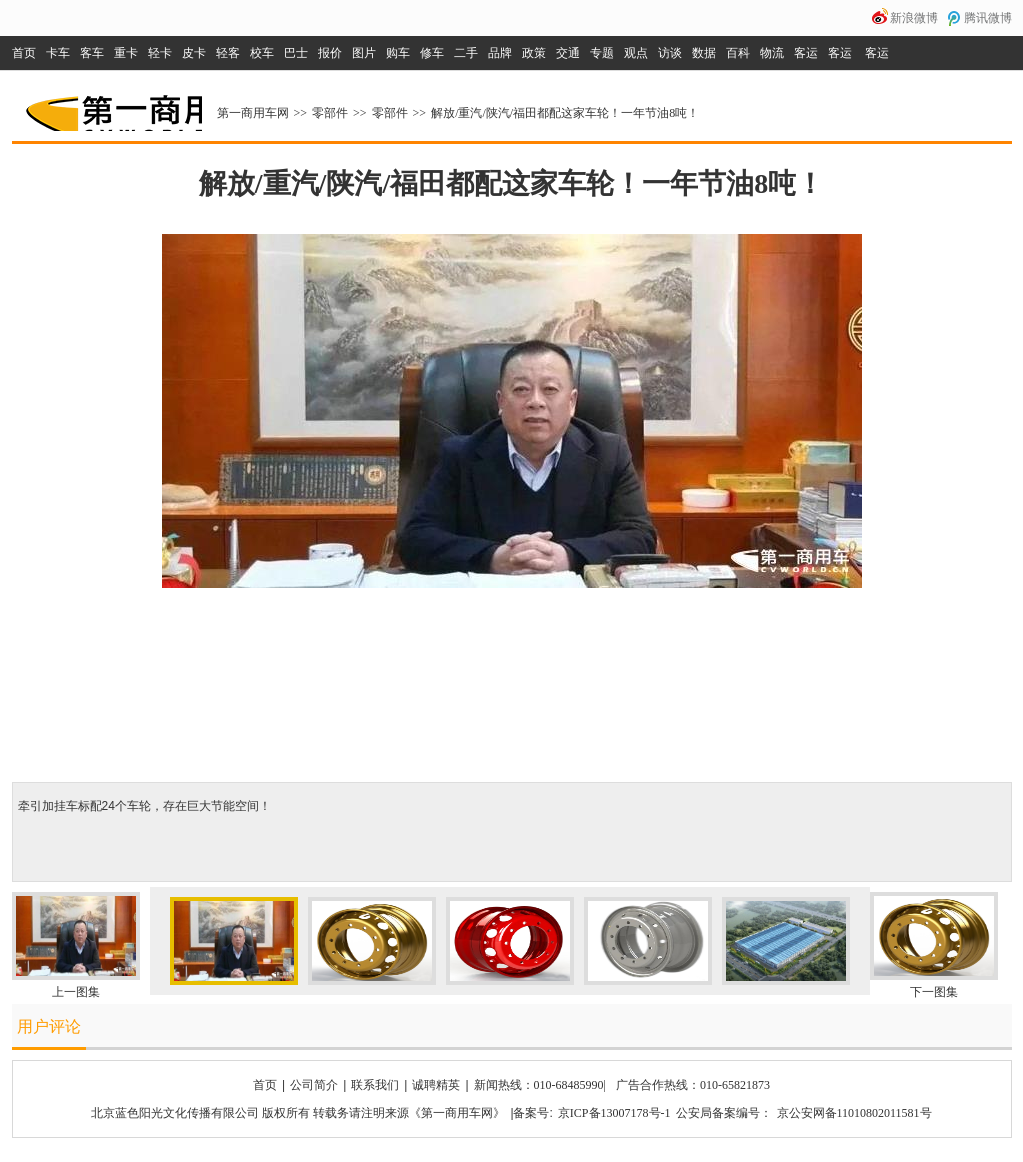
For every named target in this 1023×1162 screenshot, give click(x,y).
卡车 (58, 53)
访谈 (670, 53)
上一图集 (76, 992)
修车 (432, 53)
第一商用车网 (112, 106)
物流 (772, 53)
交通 (568, 53)
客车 (92, 53)
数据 (704, 53)
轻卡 (160, 53)
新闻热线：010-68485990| (540, 1085)
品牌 (500, 53)
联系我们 (375, 1085)
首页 (24, 53)
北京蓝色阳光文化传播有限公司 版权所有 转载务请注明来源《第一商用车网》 (298, 1113)
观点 (636, 53)
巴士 (296, 53)
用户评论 (49, 1026)
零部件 (330, 113)
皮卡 (194, 53)
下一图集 (934, 992)
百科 (738, 53)
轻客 (228, 53)
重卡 (126, 53)
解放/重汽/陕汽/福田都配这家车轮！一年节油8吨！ (565, 113)
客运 (806, 53)
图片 (364, 53)
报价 (330, 53)
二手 (466, 53)
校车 (262, 53)
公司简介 (314, 1085)
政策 (534, 53)
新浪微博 (914, 18)
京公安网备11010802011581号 (854, 1113)
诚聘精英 (436, 1085)
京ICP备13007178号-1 (614, 1113)
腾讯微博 (988, 18)
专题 (602, 53)
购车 (398, 53)
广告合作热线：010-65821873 (693, 1085)
